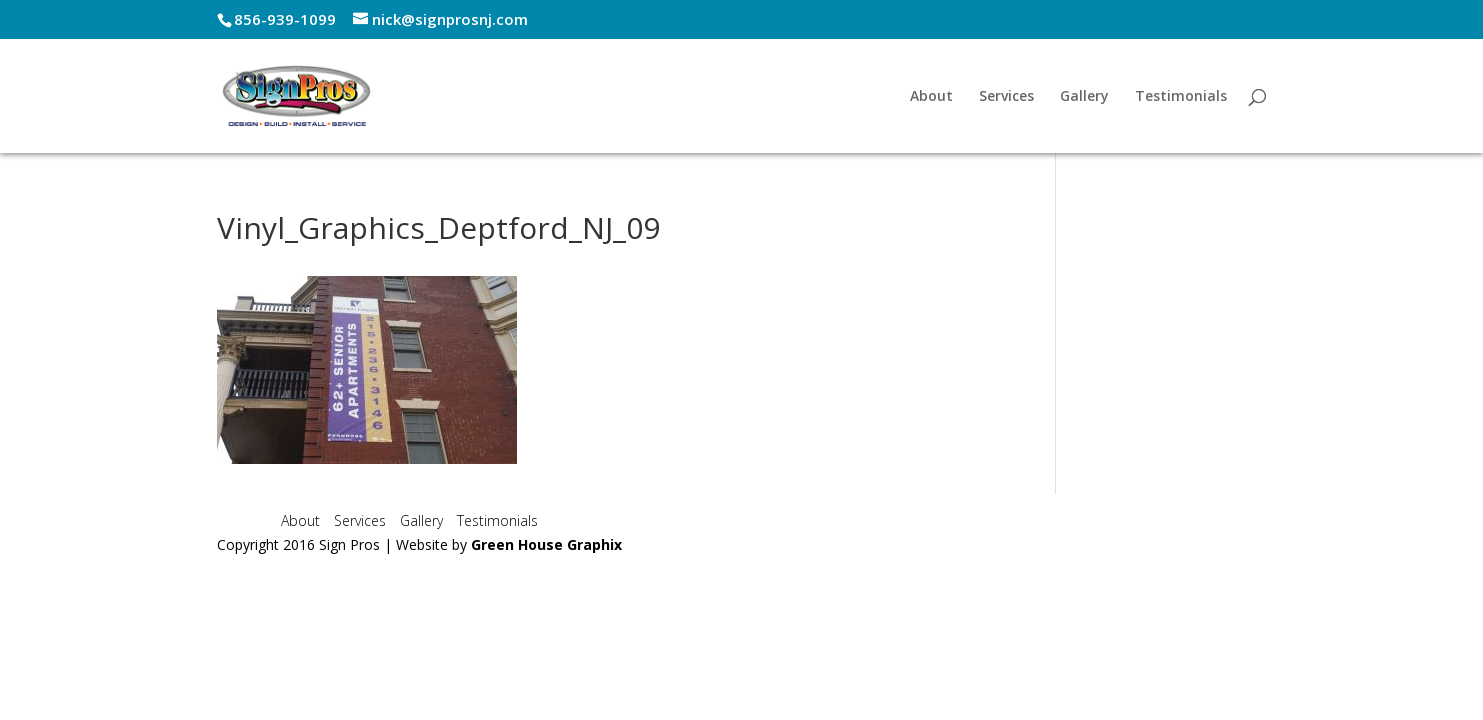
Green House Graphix (546, 544)
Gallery (1084, 97)
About (931, 97)
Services (1006, 97)
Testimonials (1181, 97)
